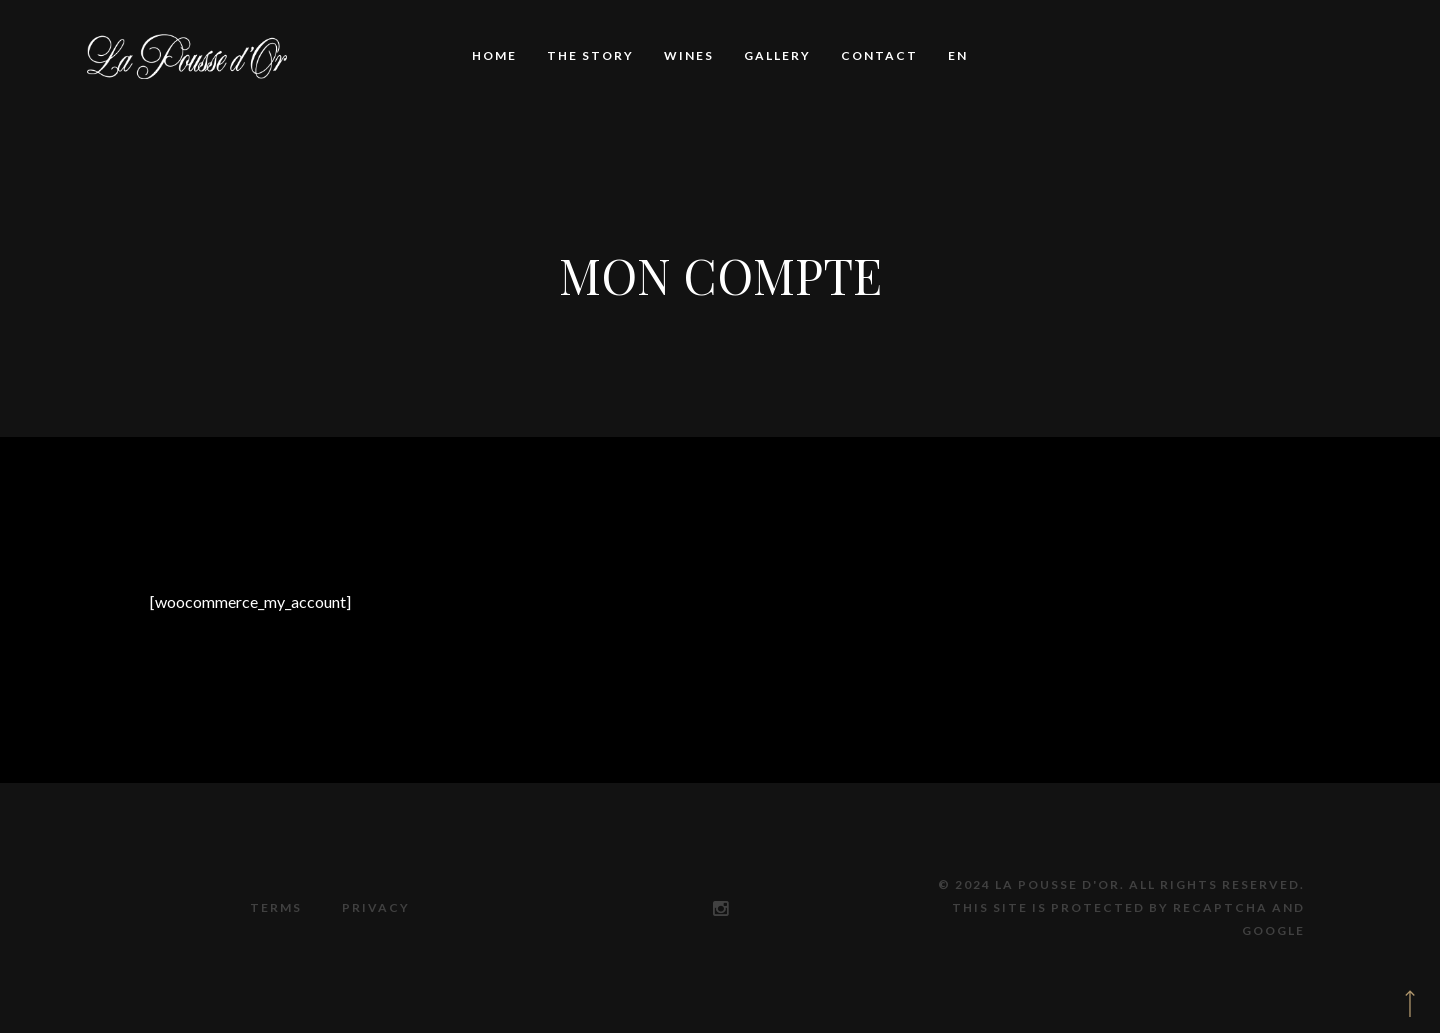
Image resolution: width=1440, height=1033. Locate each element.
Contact (879, 55)
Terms (276, 907)
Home (494, 55)
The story (590, 55)
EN (958, 55)
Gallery (777, 55)
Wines (689, 55)
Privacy (376, 907)
